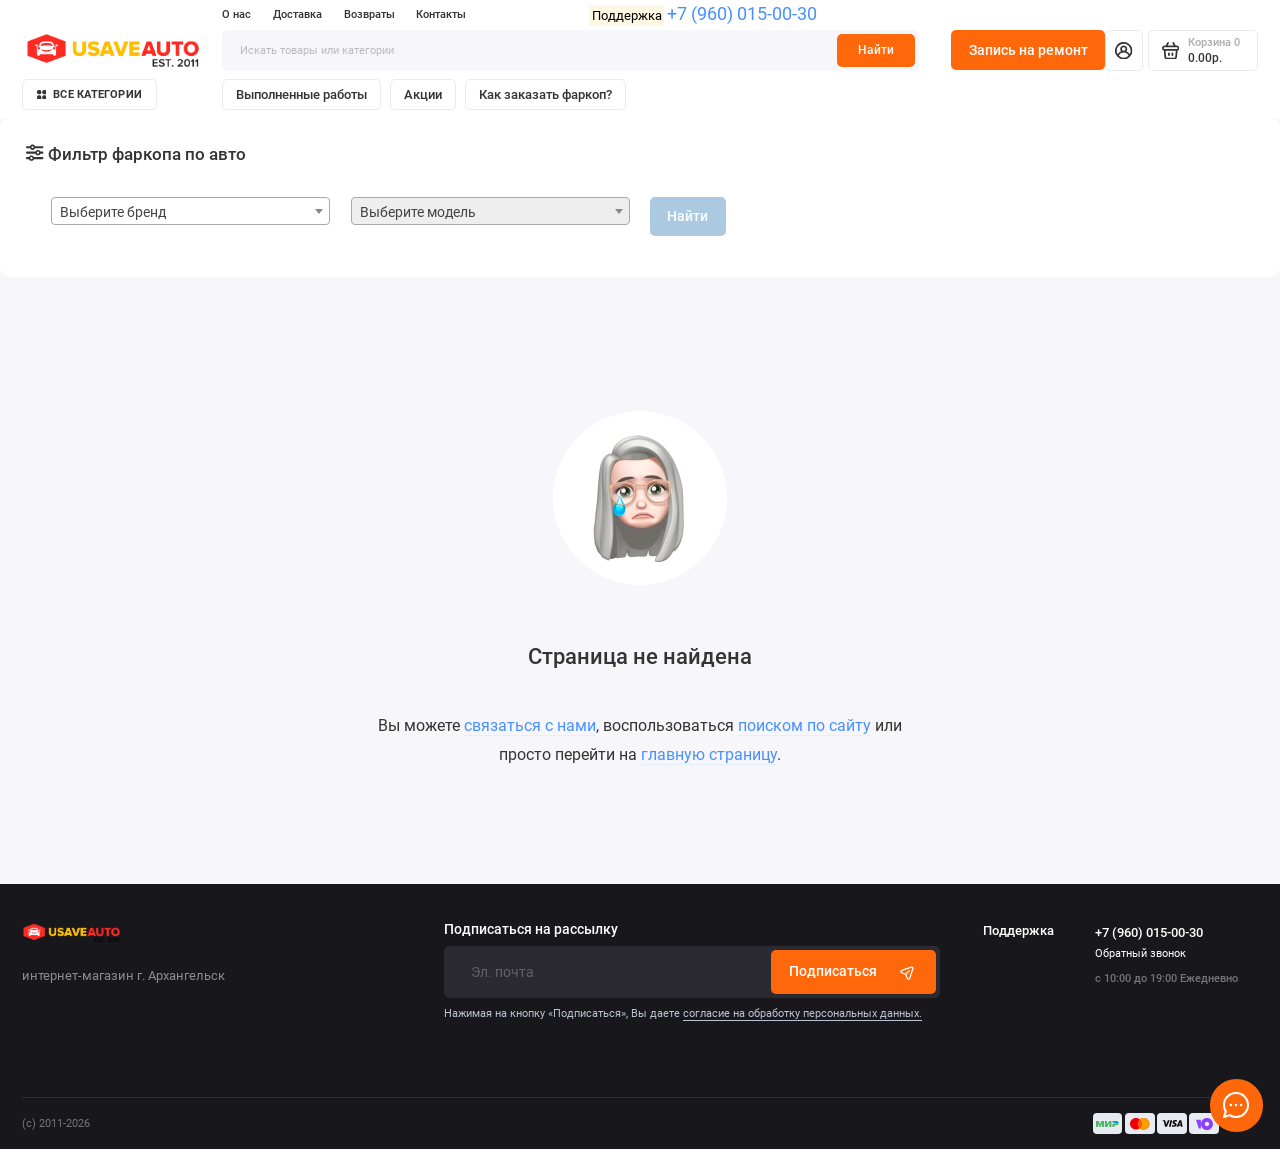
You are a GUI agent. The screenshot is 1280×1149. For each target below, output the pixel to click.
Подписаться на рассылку (531, 930)
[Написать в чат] (1236, 1105)
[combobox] (190, 211)
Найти (876, 50)
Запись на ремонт (1028, 50)
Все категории (89, 94)
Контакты (441, 14)
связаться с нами (530, 725)
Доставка (297, 14)
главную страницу (709, 754)
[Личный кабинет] (1124, 50)
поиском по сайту (804, 725)
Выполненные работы (301, 94)
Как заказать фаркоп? (545, 94)
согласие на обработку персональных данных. (802, 1013)
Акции (423, 94)
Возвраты (369, 14)
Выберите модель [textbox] (418, 212)
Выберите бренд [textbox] (113, 212)
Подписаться (853, 971)
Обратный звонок (1140, 953)
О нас (236, 14)
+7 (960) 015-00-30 (742, 13)
